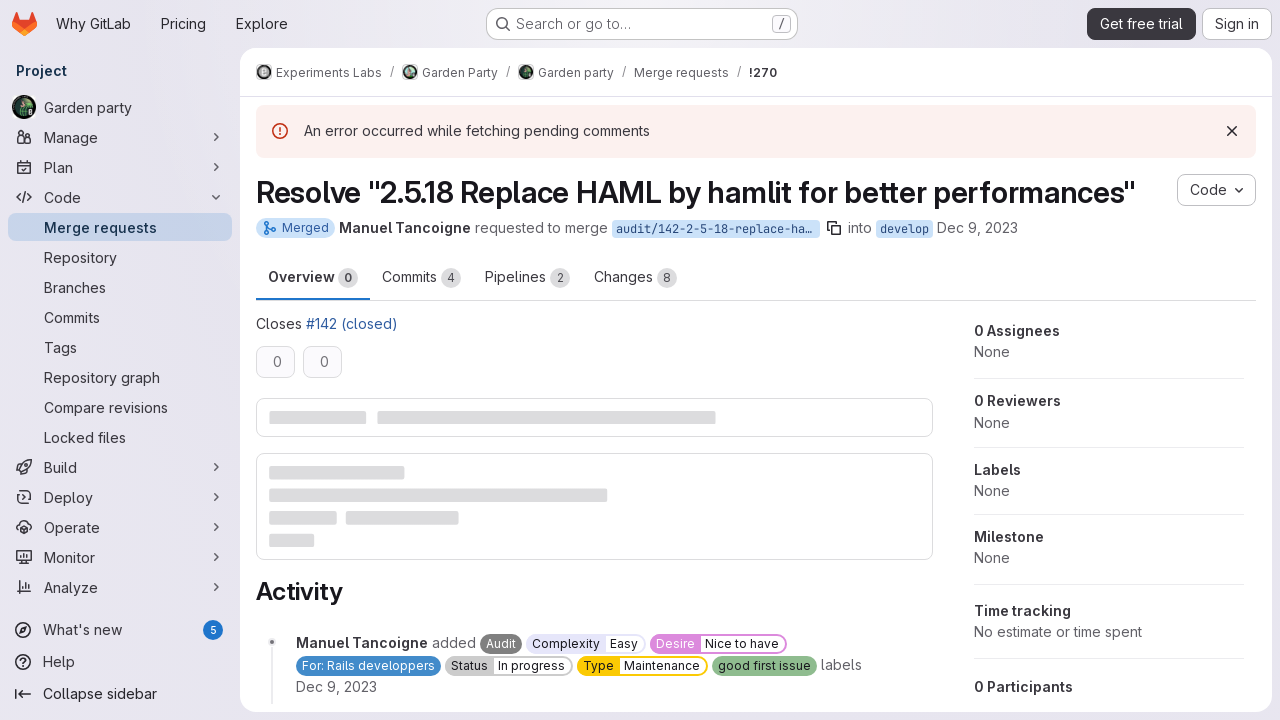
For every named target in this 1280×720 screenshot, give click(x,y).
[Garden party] (120, 107)
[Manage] (120, 137)
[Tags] (120, 347)
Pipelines (527, 278)
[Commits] (120, 317)
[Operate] (120, 527)
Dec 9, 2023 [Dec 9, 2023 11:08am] (977, 227)
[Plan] (120, 167)
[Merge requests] (120, 227)
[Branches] (120, 287)
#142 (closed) (352, 323)
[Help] (120, 662)
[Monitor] (120, 557)
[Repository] (120, 257)
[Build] (120, 467)
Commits (421, 278)
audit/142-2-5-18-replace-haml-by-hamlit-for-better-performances (718, 229)
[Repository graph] (120, 377)
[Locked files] (120, 437)
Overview (313, 278)
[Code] (120, 197)
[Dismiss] (1232, 131)
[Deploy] (120, 497)
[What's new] (120, 630)
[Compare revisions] (120, 407)
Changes (635, 278)
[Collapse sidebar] (120, 694)
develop (904, 229)
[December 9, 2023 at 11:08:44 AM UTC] (336, 686)
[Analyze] (120, 587)
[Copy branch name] (834, 228)
